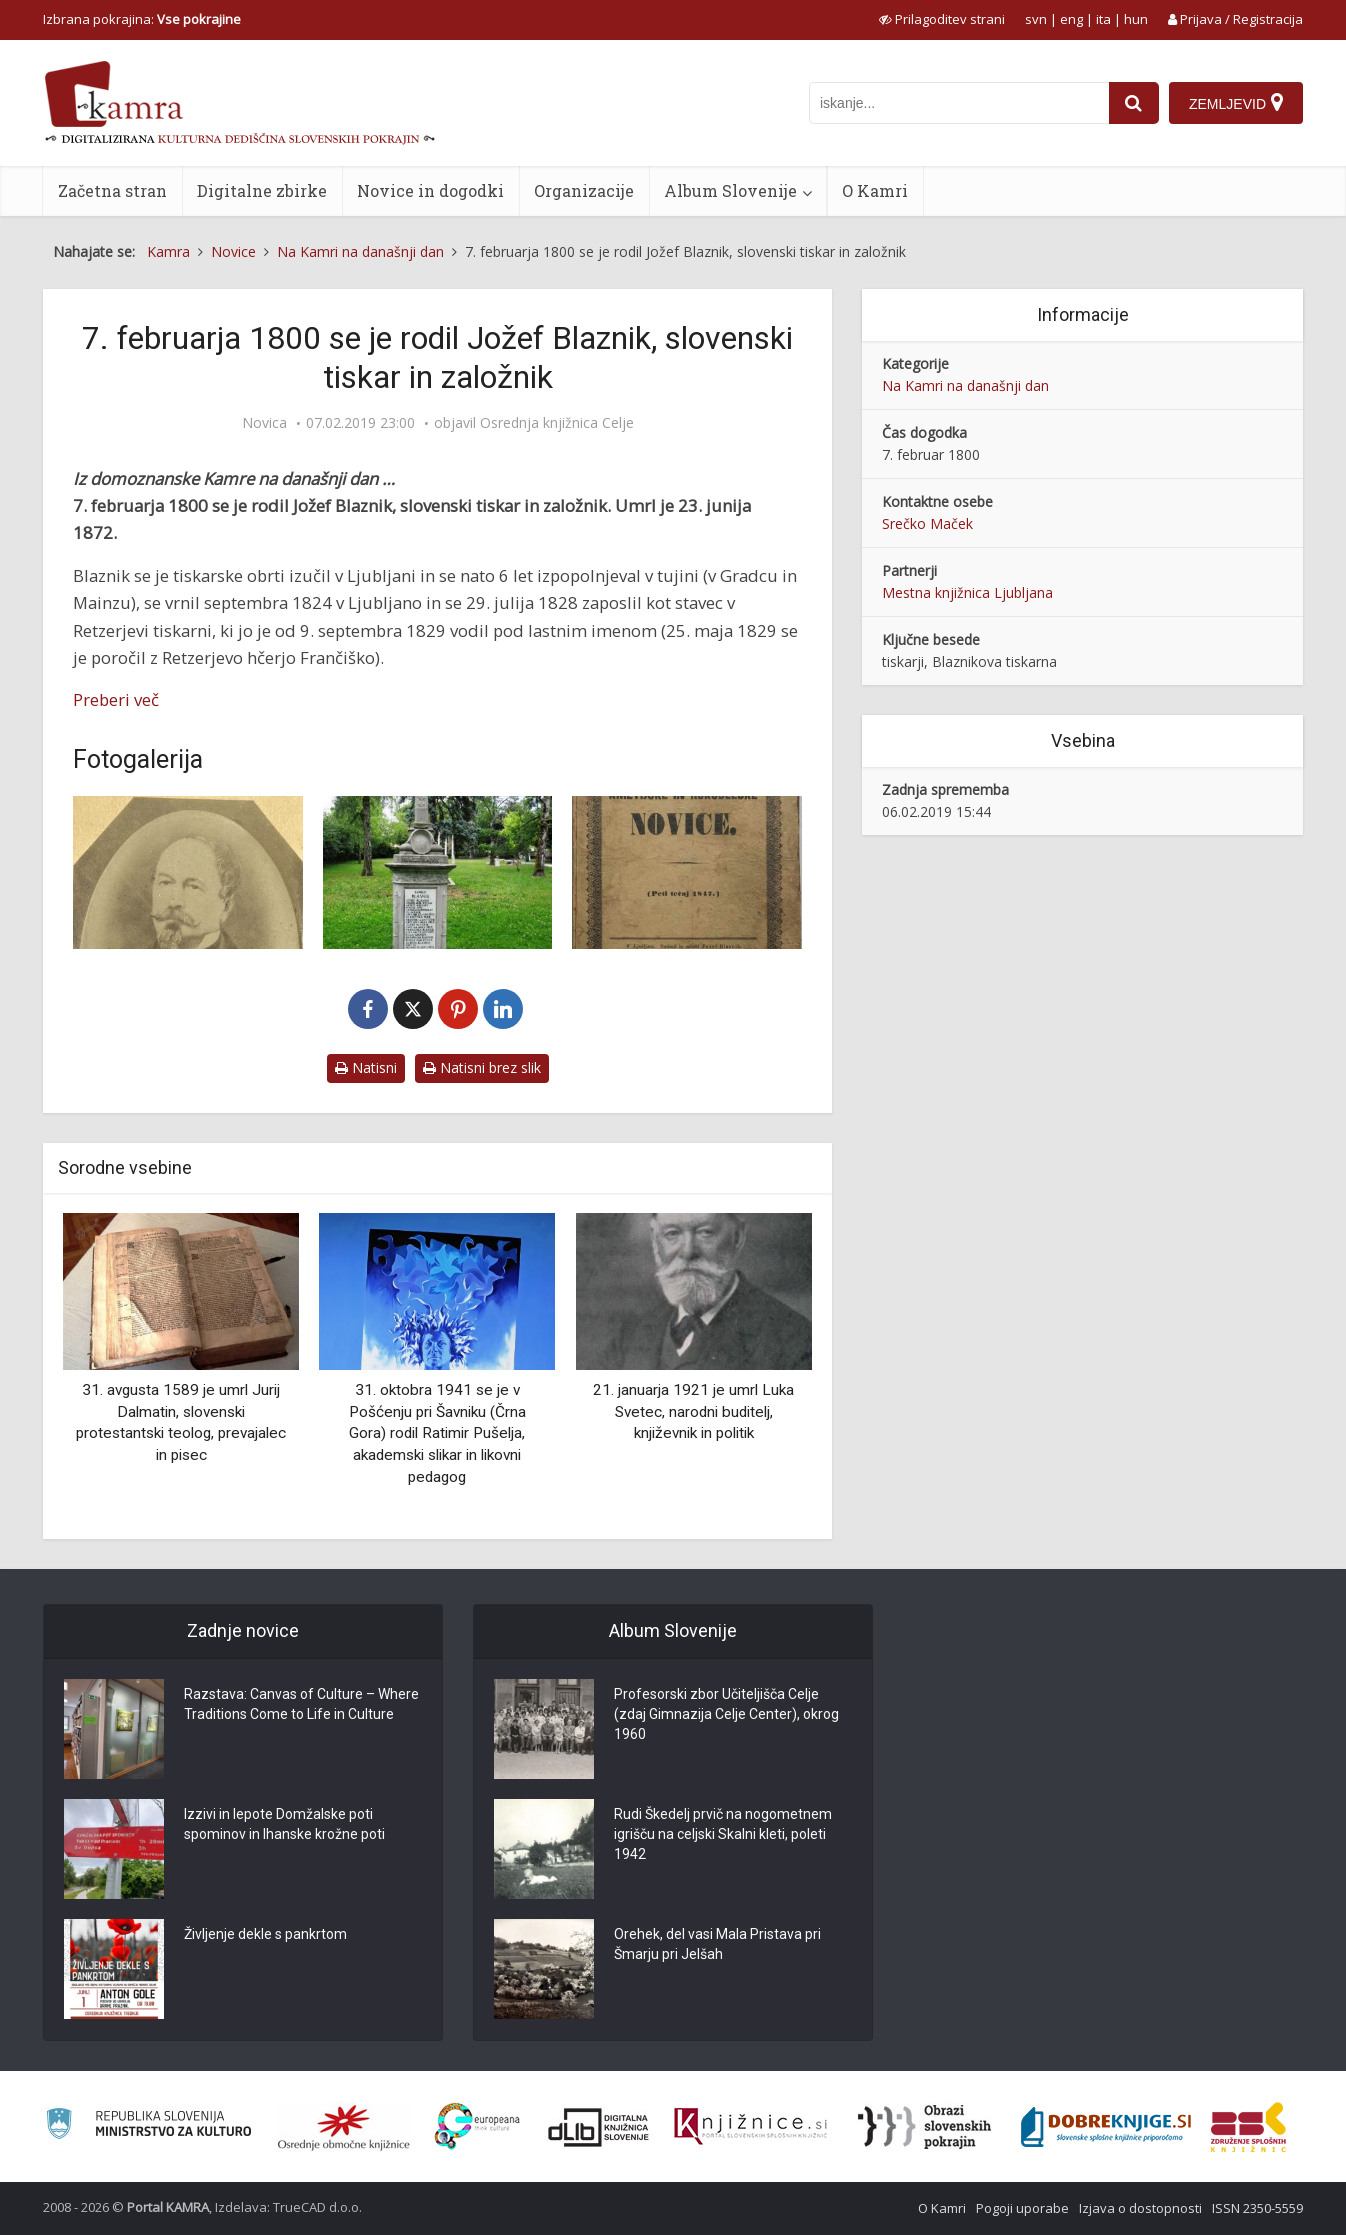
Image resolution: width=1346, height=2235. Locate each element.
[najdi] (1134, 103)
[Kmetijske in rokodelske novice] (687, 872)
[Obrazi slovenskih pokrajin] (924, 2127)
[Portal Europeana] (477, 2126)
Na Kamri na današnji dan (965, 385)
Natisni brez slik (482, 1067)
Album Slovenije (730, 190)
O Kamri (875, 190)
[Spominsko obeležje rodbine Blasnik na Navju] (438, 872)
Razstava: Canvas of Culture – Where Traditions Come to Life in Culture (301, 1704)
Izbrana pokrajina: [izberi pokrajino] (142, 19)
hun (1136, 19)
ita (1103, 19)
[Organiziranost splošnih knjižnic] (344, 2127)
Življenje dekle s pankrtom (265, 1934)
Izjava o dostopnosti (1140, 2208)
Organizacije (584, 190)
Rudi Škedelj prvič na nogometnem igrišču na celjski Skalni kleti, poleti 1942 (723, 1834)
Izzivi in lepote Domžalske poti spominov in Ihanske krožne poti (284, 1824)
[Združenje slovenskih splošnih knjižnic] (750, 2127)
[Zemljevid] (1236, 103)
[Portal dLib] (599, 2127)
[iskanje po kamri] (959, 103)
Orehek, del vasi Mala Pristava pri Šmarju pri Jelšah (717, 1944)
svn (1036, 19)
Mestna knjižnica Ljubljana (967, 592)
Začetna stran (112, 190)
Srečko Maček (927, 523)
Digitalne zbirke (262, 190)
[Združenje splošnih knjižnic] (1248, 2127)
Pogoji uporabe (1022, 2208)
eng (1071, 19)
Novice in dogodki (430, 190)
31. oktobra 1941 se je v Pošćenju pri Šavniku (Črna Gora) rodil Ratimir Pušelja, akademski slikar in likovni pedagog (437, 1433)
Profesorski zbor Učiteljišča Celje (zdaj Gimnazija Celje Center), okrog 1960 (726, 1714)
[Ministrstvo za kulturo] (148, 2126)
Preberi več (116, 699)
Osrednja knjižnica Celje (557, 423)
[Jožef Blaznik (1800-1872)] (188, 872)
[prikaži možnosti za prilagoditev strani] (942, 19)
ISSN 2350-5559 (1257, 2208)
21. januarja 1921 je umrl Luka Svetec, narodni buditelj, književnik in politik (693, 1411)
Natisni (366, 1067)
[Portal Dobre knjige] (1106, 2127)
